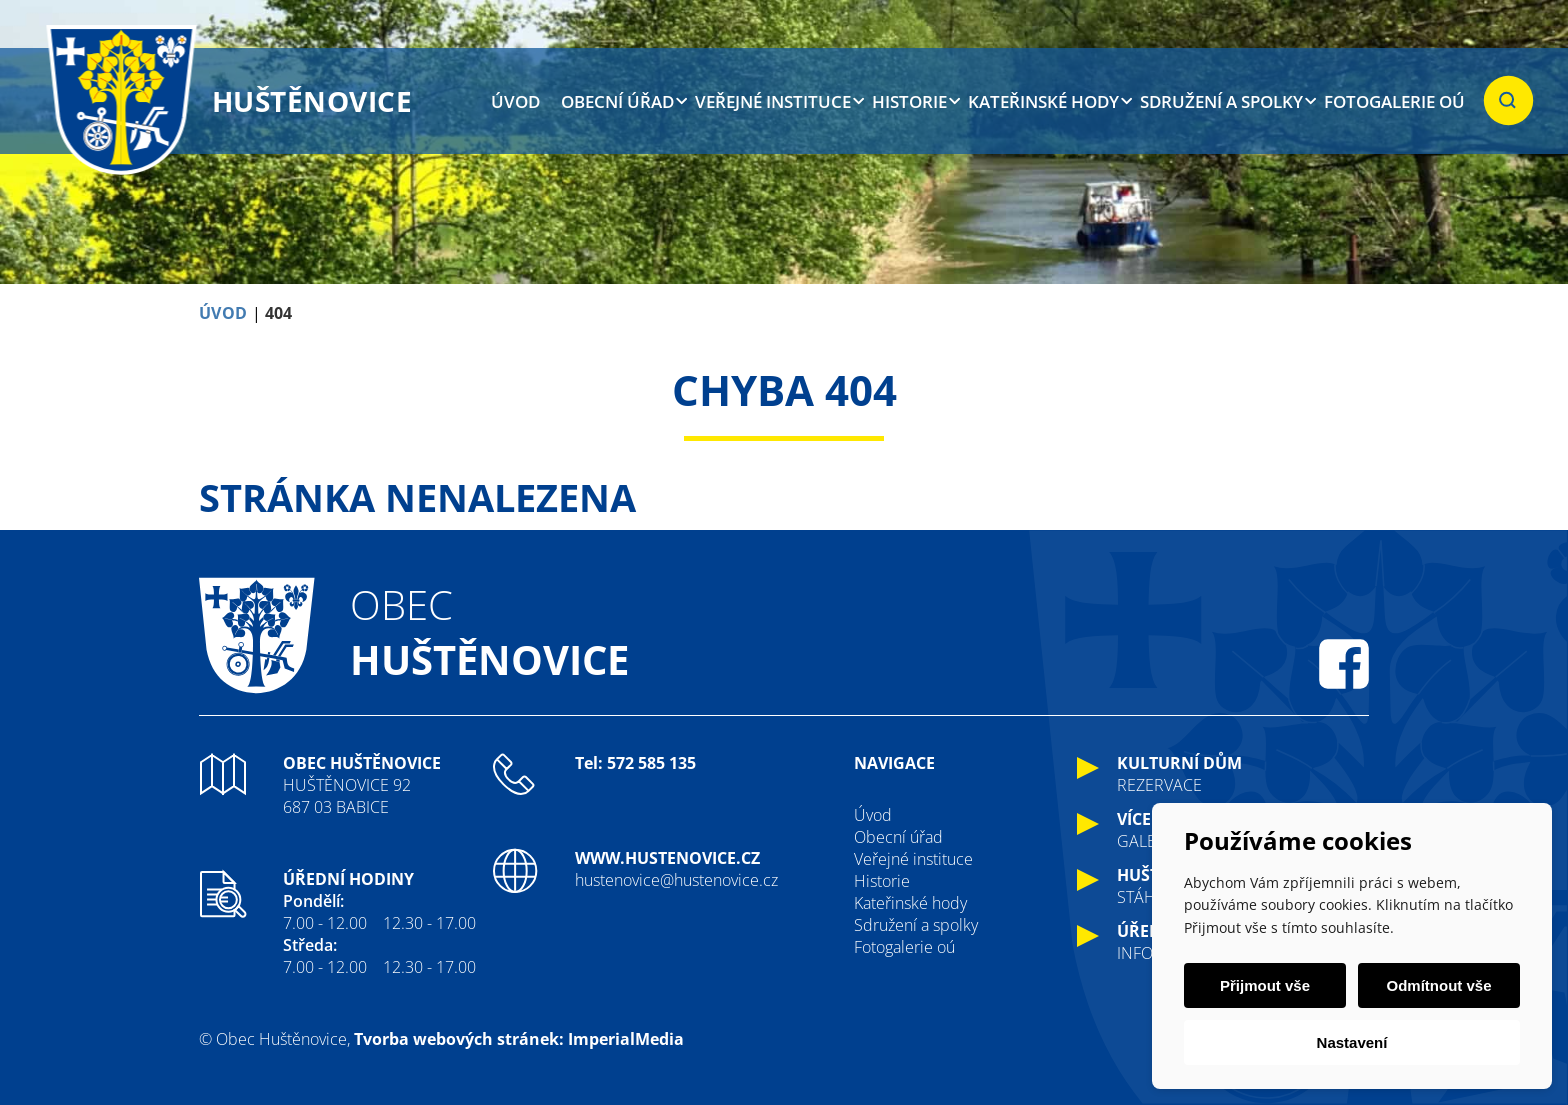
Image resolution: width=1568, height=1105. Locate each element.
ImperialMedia (626, 1039)
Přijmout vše (1265, 985)
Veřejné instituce (773, 101)
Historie (909, 101)
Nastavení (1352, 1042)
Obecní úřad (617, 101)
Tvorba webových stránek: (459, 1039)
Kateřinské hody (1043, 101)
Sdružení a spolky (1221, 101)
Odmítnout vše (1438, 985)
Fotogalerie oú (1394, 101)
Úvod (515, 101)
